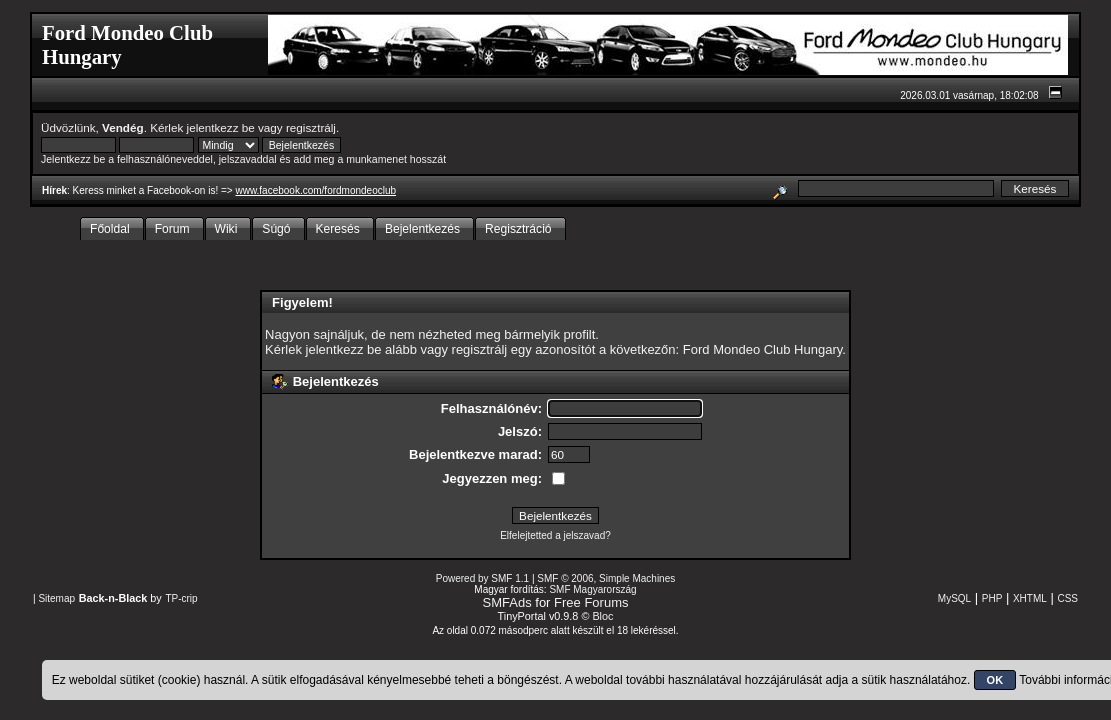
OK (995, 680)
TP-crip (181, 598)
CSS (1067, 598)
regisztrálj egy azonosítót (524, 349)
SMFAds (507, 602)
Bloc (602, 616)
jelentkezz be (221, 127)
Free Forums (591, 602)
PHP (992, 598)
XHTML (1030, 598)
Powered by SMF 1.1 (482, 578)
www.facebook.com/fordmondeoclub (315, 190)
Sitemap (56, 598)
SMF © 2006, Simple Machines (606, 578)
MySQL (954, 598)
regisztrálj (311, 127)
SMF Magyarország (592, 589)
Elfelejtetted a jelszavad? (555, 535)
